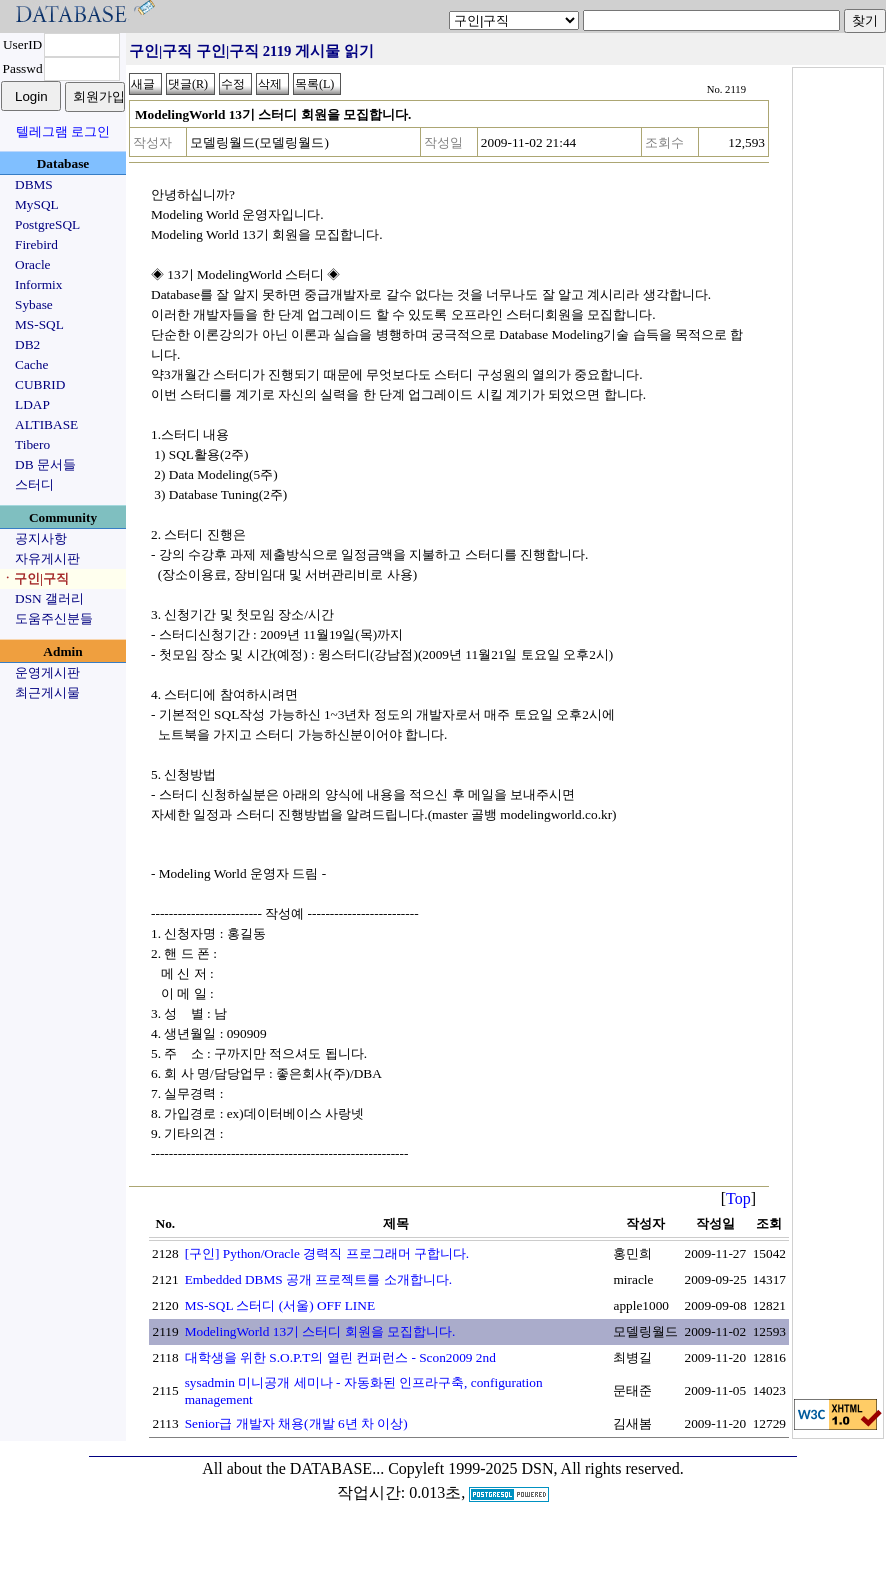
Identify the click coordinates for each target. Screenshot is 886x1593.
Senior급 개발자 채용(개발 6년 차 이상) (296, 1423)
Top (738, 1198)
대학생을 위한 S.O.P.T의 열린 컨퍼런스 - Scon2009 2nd (340, 1357)
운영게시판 (47, 672)
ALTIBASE (46, 424)
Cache (31, 364)
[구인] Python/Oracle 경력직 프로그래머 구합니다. (327, 1253)
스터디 (34, 484)
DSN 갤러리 (49, 598)
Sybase (34, 304)
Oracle (33, 264)
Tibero (32, 444)
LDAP (32, 404)
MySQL (37, 204)
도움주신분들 (54, 618)
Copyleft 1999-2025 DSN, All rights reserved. (536, 1468)
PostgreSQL (47, 224)
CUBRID (40, 384)
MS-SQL (39, 324)
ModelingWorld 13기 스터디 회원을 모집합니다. (320, 1331)
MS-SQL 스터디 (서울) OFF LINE (280, 1305)
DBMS (34, 184)
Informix (38, 284)
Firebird (36, 244)
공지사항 (41, 538)
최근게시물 (47, 692)
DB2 (27, 344)
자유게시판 (47, 558)
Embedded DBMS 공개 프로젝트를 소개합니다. (318, 1279)
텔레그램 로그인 (63, 131)
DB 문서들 (45, 464)
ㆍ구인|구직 (35, 578)
